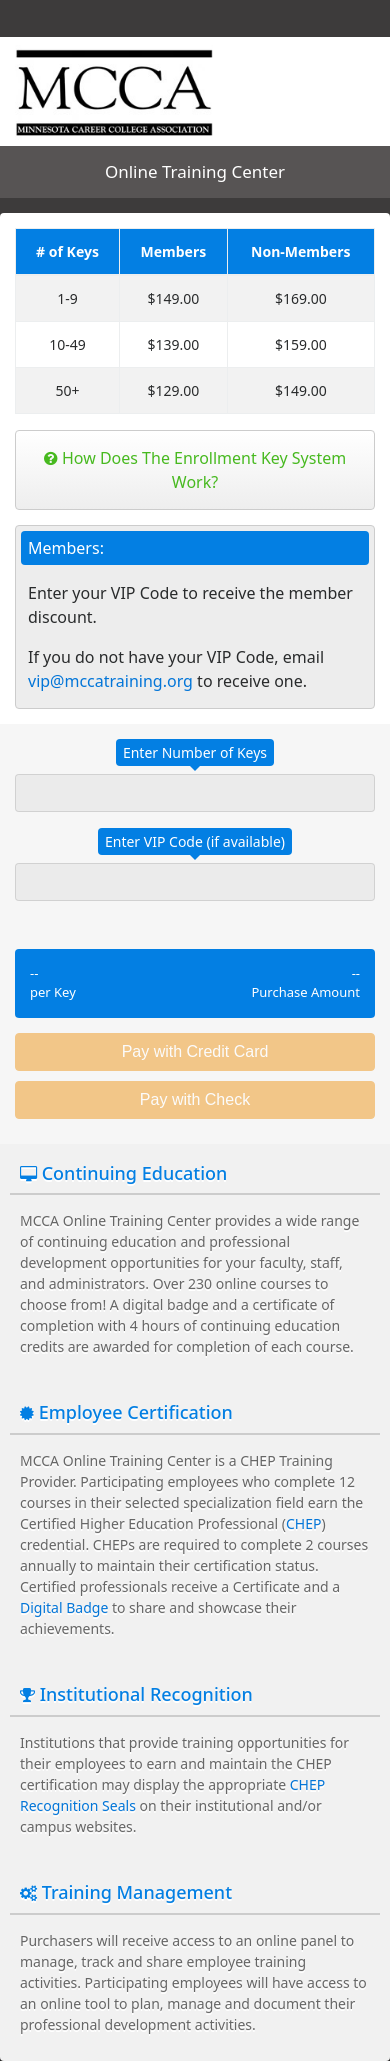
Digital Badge (64, 1607)
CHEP (303, 1523)
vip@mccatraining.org (110, 681)
